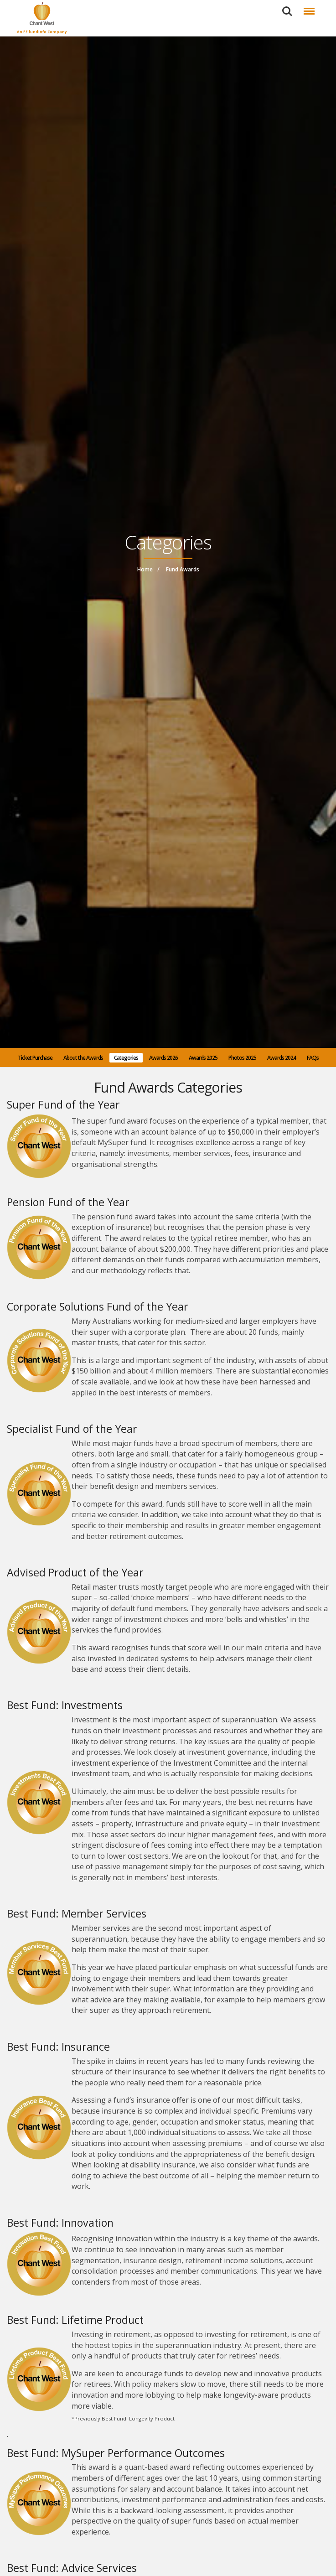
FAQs (313, 1058)
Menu (307, 6)
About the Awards (83, 1058)
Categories (126, 1058)
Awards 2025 (203, 1058)
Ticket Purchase (35, 1058)
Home (145, 569)
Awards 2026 (163, 1058)
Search (287, 11)
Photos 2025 (242, 1058)
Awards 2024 (281, 1058)
